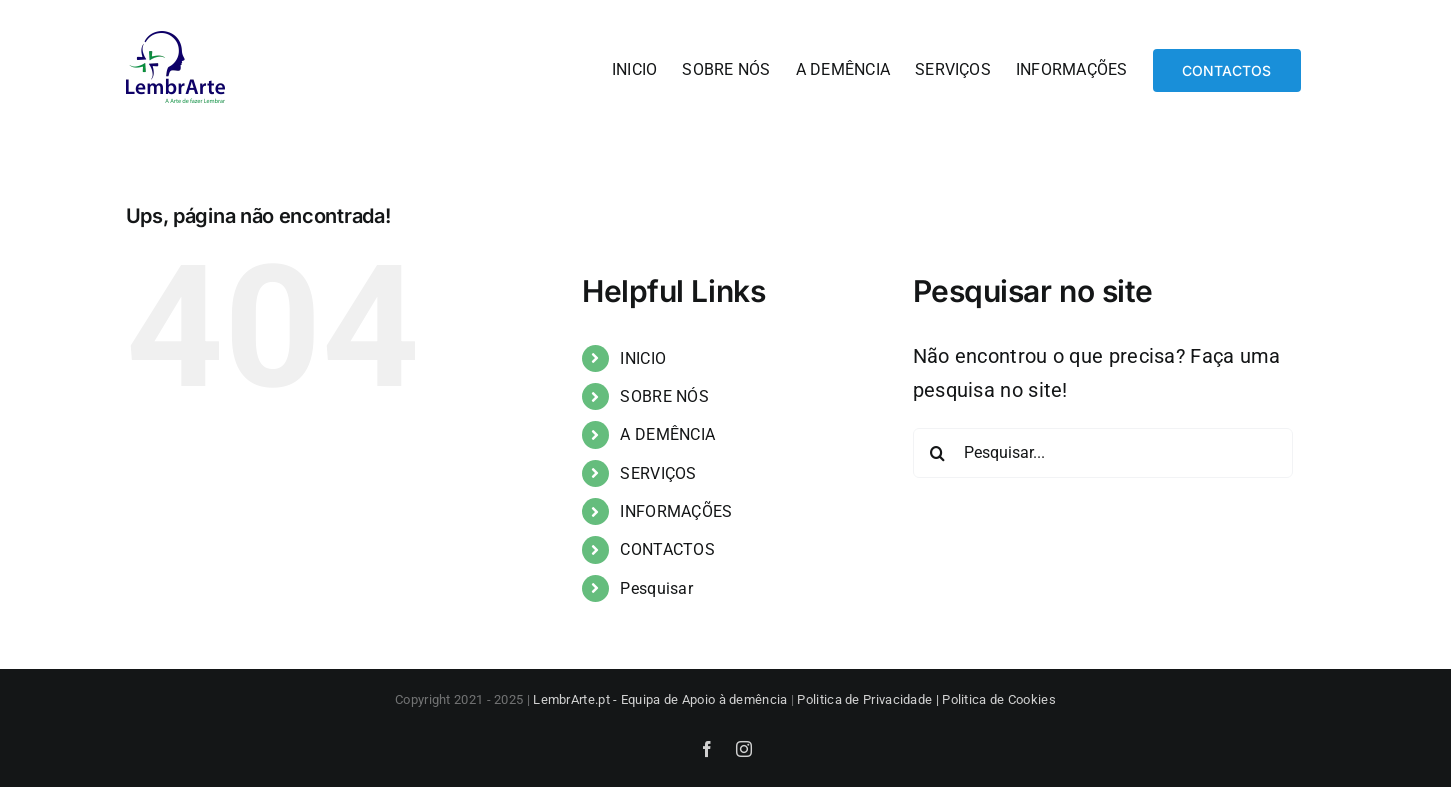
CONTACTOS (667, 549)
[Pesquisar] (938, 453)
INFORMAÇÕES (676, 511)
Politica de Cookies (999, 699)
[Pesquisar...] (1103, 453)
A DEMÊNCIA (667, 434)
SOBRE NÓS (664, 396)
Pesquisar (656, 588)
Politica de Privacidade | (869, 699)
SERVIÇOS (658, 473)
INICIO (643, 358)
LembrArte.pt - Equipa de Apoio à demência (660, 699)
